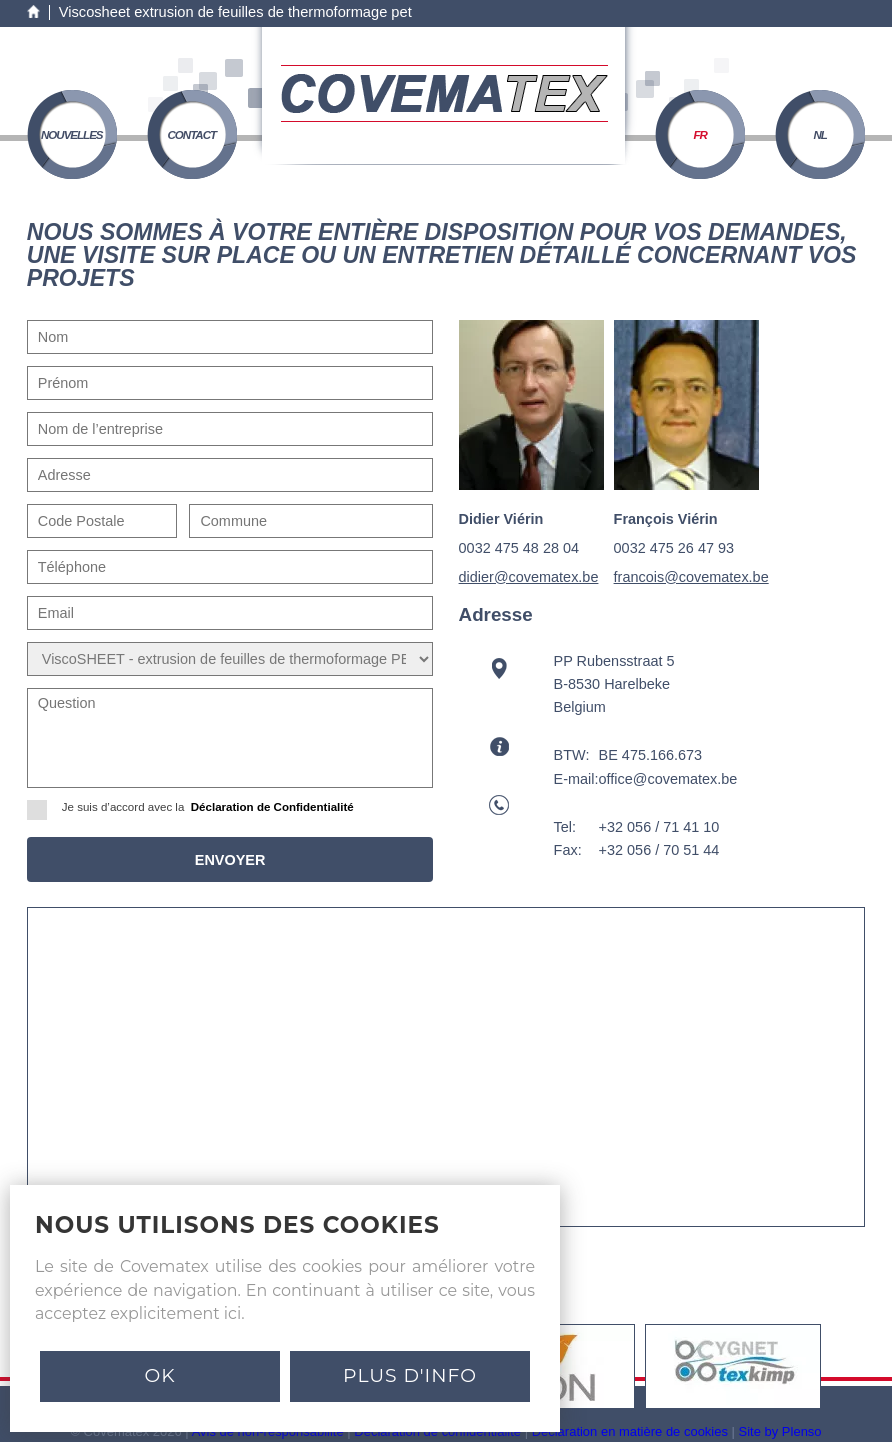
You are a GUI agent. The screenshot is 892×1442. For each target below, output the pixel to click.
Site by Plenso (780, 1431)
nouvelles (72, 135)
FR (700, 135)
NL (820, 135)
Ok (159, 1375)
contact (191, 135)
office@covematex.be (668, 779)
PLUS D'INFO (410, 1375)
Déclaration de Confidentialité (272, 807)
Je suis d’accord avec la (197, 807)
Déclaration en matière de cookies (630, 1431)
